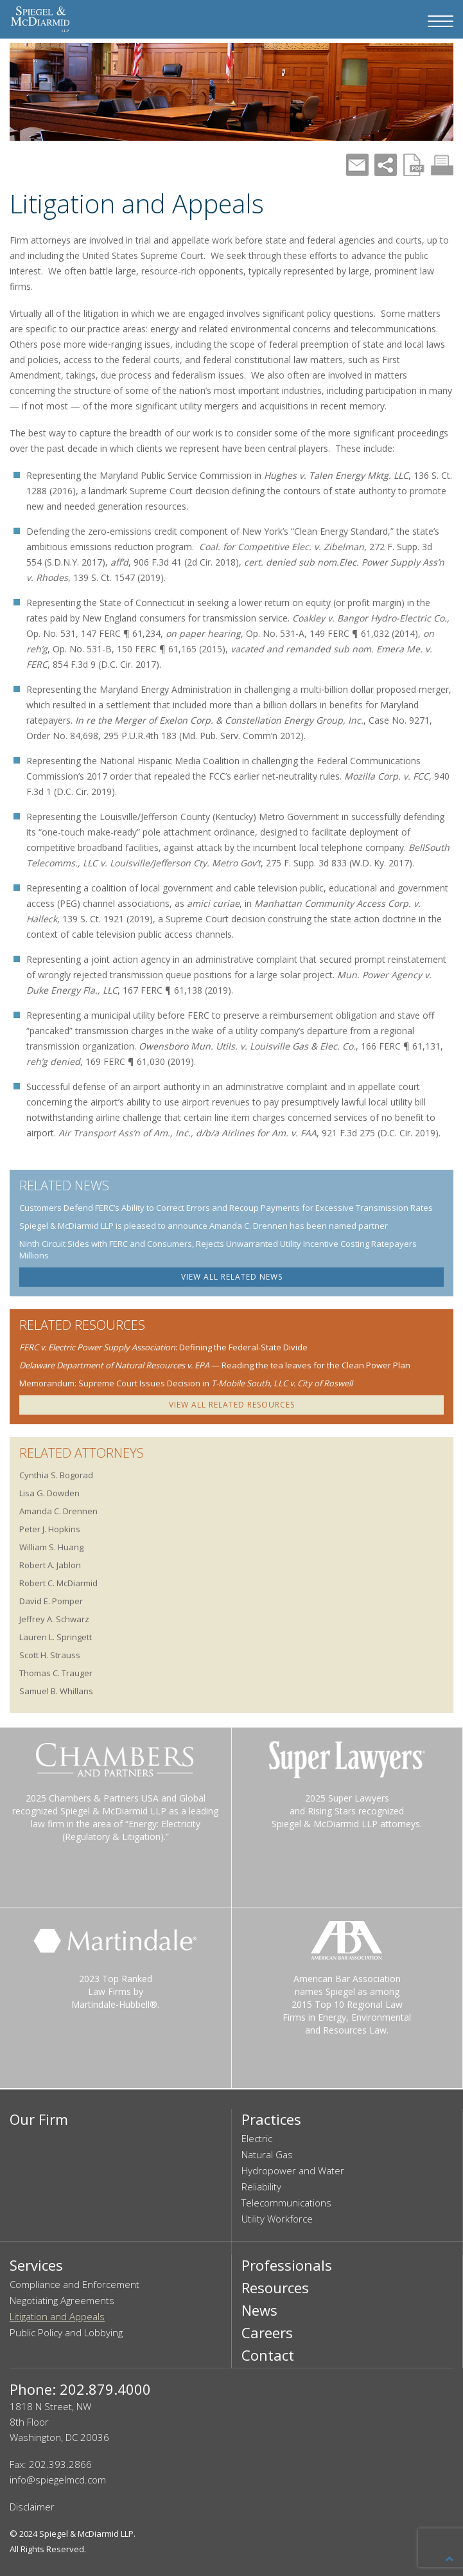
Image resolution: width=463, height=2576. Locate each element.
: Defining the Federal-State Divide (163, 1347)
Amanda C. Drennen (58, 1511)
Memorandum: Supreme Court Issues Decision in (186, 1383)
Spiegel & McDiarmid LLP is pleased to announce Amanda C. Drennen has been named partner (203, 1225)
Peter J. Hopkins (49, 1529)
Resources (275, 2287)
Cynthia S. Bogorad (56, 1475)
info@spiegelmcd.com (58, 2479)
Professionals (286, 2265)
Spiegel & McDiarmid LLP (86, 2533)
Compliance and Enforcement (74, 2284)
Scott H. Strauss (49, 1655)
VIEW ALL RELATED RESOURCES (232, 1404)
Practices (271, 2119)
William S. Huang (51, 1547)
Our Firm (39, 2119)
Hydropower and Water (292, 2170)
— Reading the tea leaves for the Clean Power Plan (214, 1365)
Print (442, 165)
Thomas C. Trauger (55, 1673)
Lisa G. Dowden (49, 1493)
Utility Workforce (277, 2218)
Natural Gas (267, 2154)
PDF (414, 165)
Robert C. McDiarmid (58, 1583)
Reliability (261, 2186)
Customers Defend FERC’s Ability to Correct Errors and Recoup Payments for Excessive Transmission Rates (226, 1207)
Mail (357, 165)
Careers (267, 2332)
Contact (267, 2355)
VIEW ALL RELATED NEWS (232, 1276)
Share (385, 165)
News (259, 2310)
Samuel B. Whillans (56, 1691)
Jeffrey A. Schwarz (54, 1619)
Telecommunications (286, 2202)
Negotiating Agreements (62, 2300)
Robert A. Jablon (50, 1565)
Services (36, 2265)
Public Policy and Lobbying (66, 2332)
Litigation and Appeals (57, 2316)
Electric (256, 2138)
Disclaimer (32, 2506)
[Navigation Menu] (440, 21)
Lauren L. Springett (55, 1637)
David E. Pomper (51, 1601)
